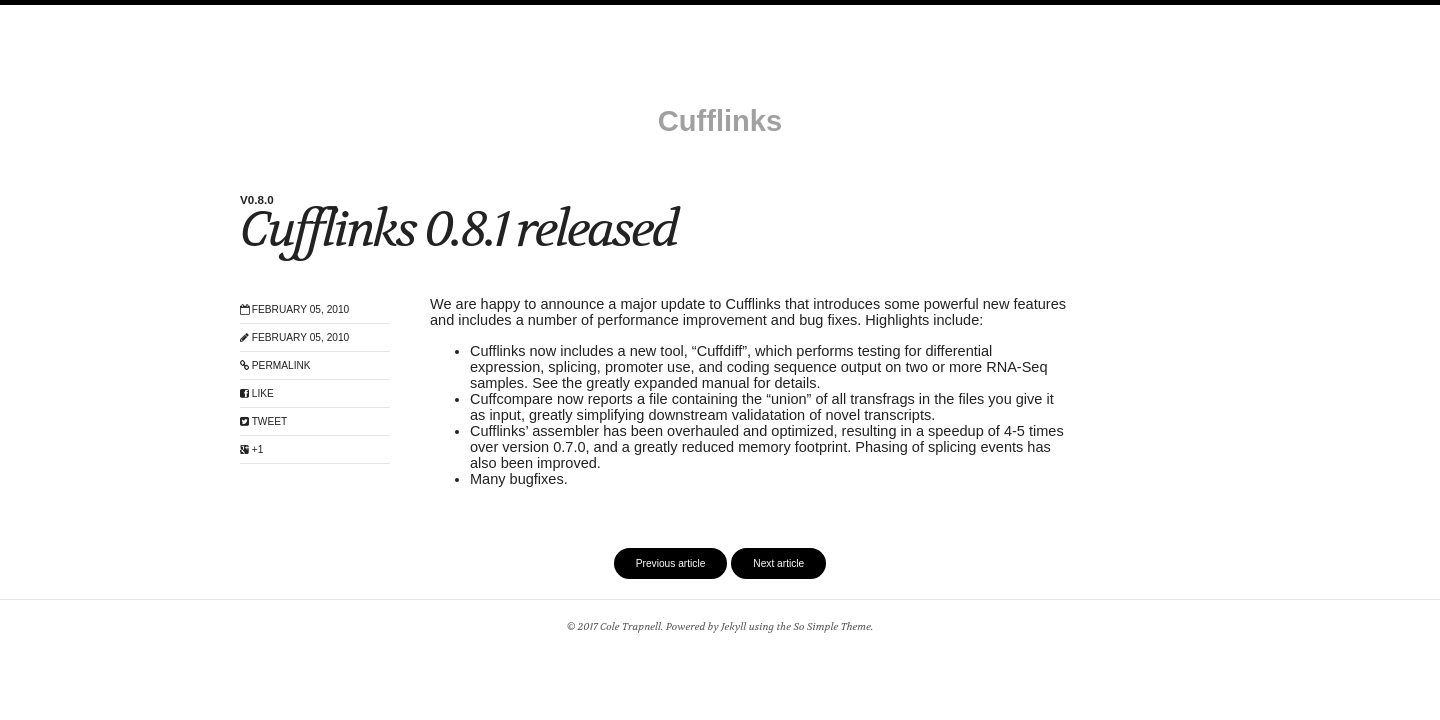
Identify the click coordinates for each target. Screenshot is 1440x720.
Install (394, 15)
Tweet (263, 421)
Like (257, 393)
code (993, 15)
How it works (751, 15)
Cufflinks (720, 121)
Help (679, 15)
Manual (455, 15)
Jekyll (733, 626)
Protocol (838, 15)
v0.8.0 (257, 199)
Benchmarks (923, 15)
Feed (1047, 15)
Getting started (544, 15)
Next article (778, 563)
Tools (628, 15)
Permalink (275, 365)
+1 (251, 449)
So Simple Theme (832, 626)
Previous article (671, 563)
